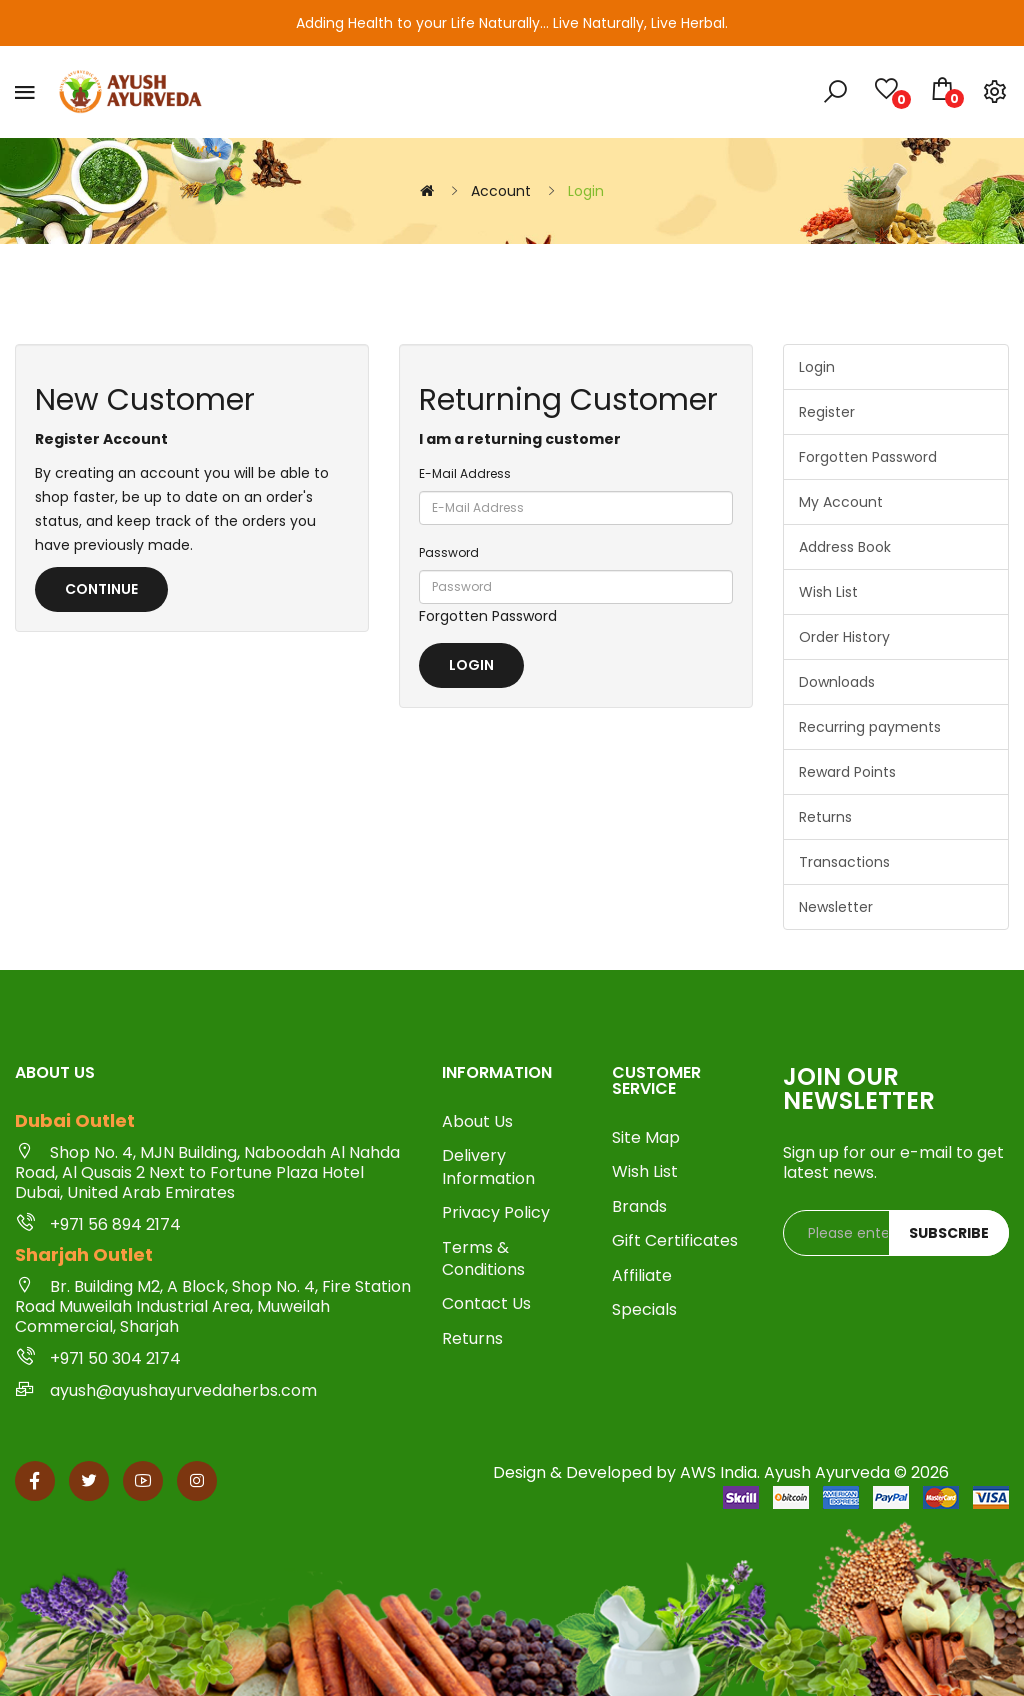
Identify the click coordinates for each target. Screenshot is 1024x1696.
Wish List (828, 592)
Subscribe (949, 1233)
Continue (101, 589)
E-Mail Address (465, 473)
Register (827, 412)
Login (586, 191)
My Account (841, 502)
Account (501, 191)
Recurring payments (870, 727)
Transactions (844, 862)
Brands (639, 1207)
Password (449, 552)
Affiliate (642, 1276)
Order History (844, 637)
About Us (477, 1122)
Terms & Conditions (483, 1259)
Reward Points (847, 772)
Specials (644, 1310)
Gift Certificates (675, 1241)
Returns (825, 817)
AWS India (718, 1472)
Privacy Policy (496, 1213)
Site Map (646, 1138)
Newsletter (836, 907)
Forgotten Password (488, 616)
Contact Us (486, 1304)
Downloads (837, 682)
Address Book (845, 547)
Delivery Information (488, 1167)
